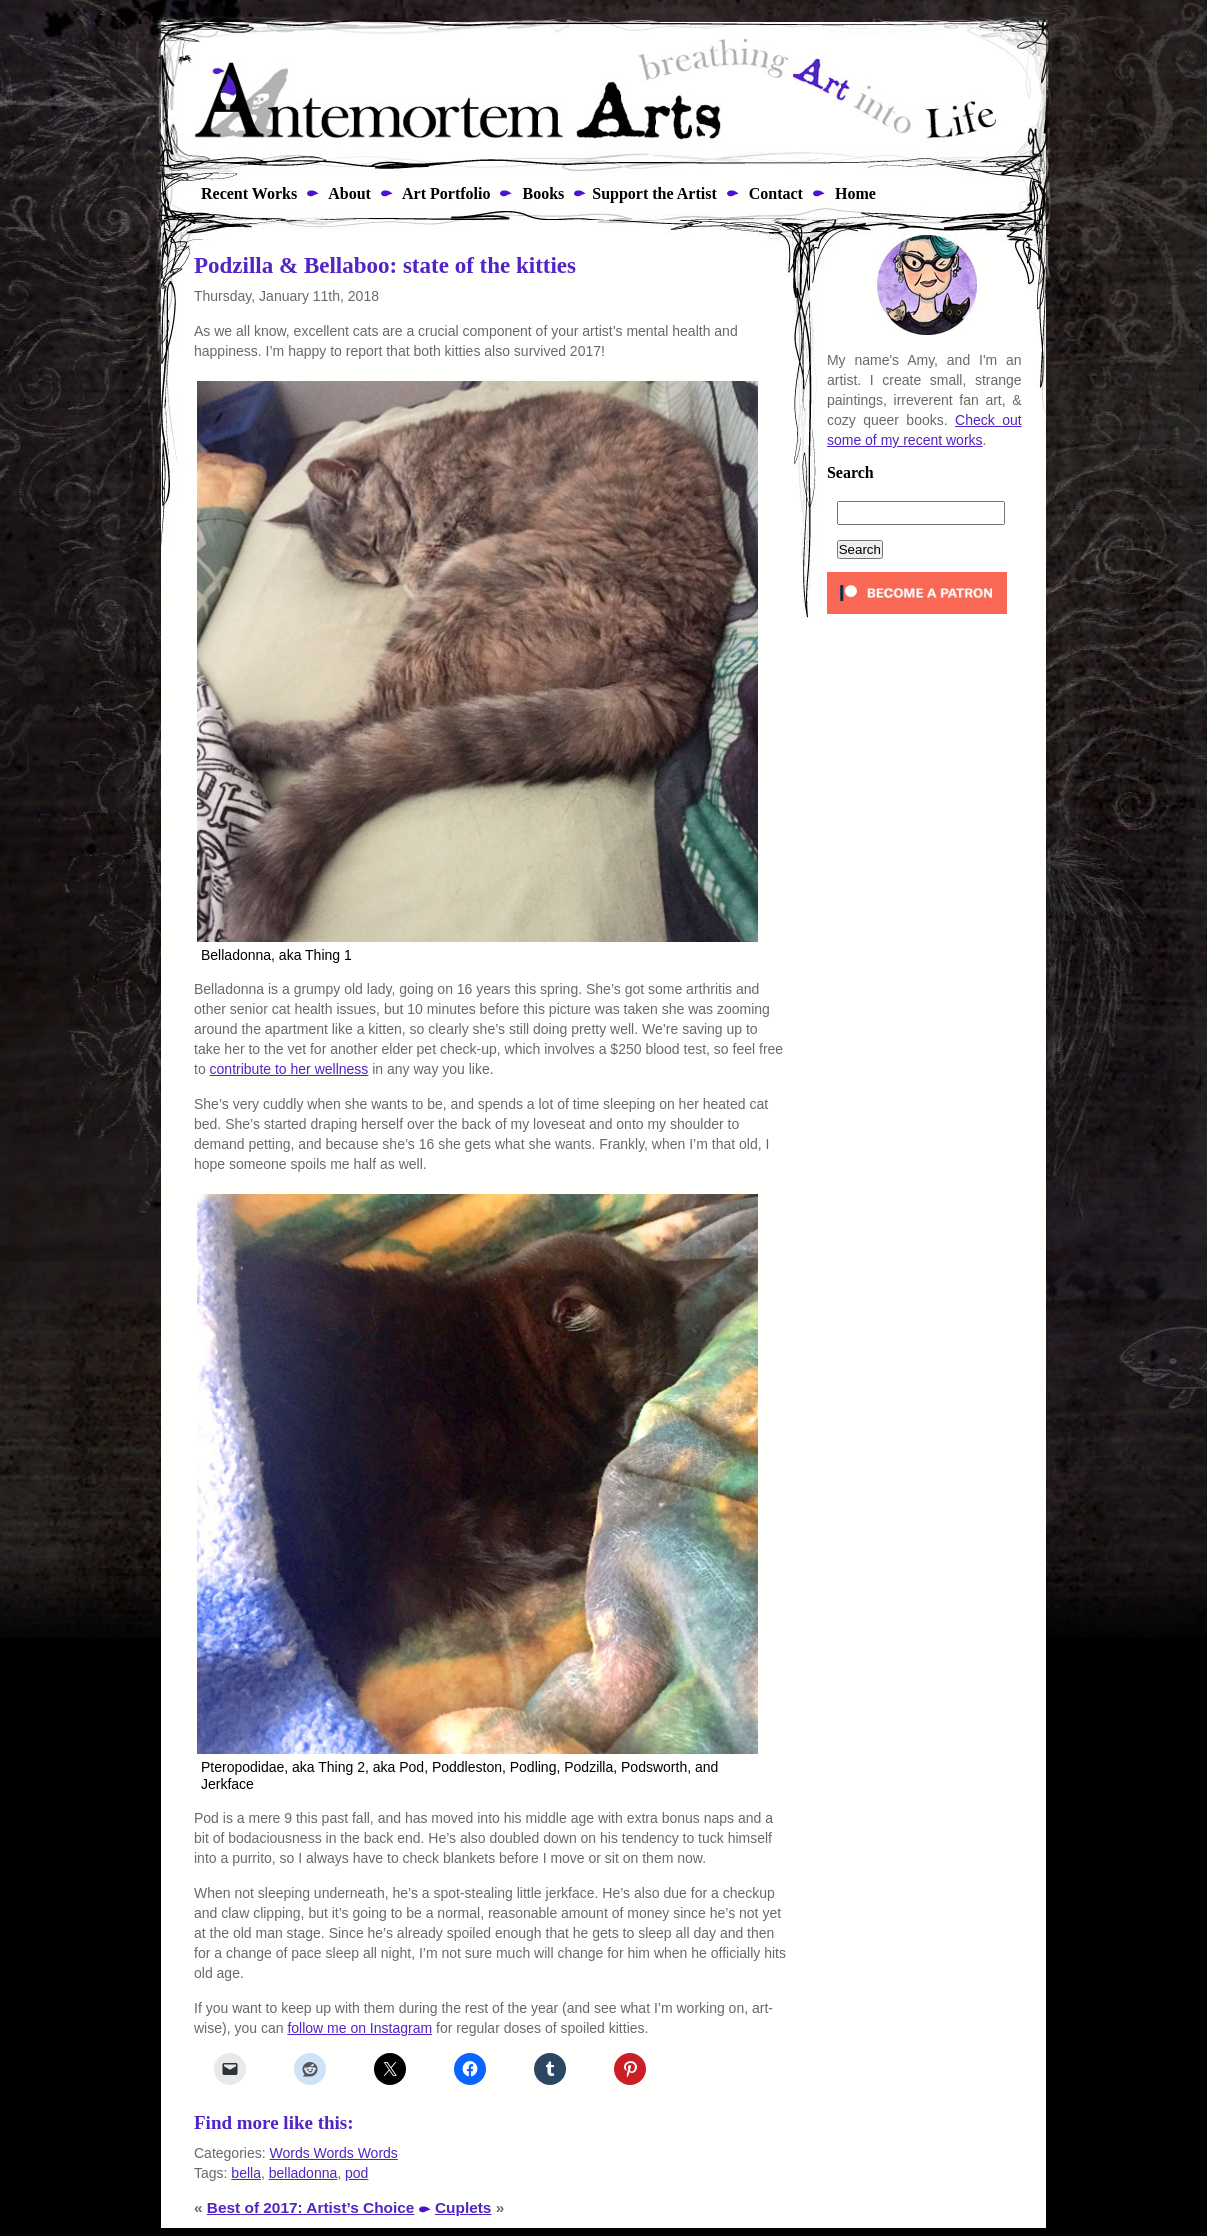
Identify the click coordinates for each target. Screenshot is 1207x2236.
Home (853, 193)
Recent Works (243, 193)
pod (356, 2173)
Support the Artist (654, 193)
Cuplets (463, 2207)
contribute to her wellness (289, 1069)
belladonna (303, 2173)
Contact (774, 193)
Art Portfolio (445, 193)
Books (541, 193)
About (348, 193)
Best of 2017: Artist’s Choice (311, 2207)
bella (246, 2173)
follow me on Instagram (359, 2028)
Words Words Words (333, 2153)
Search (850, 473)
